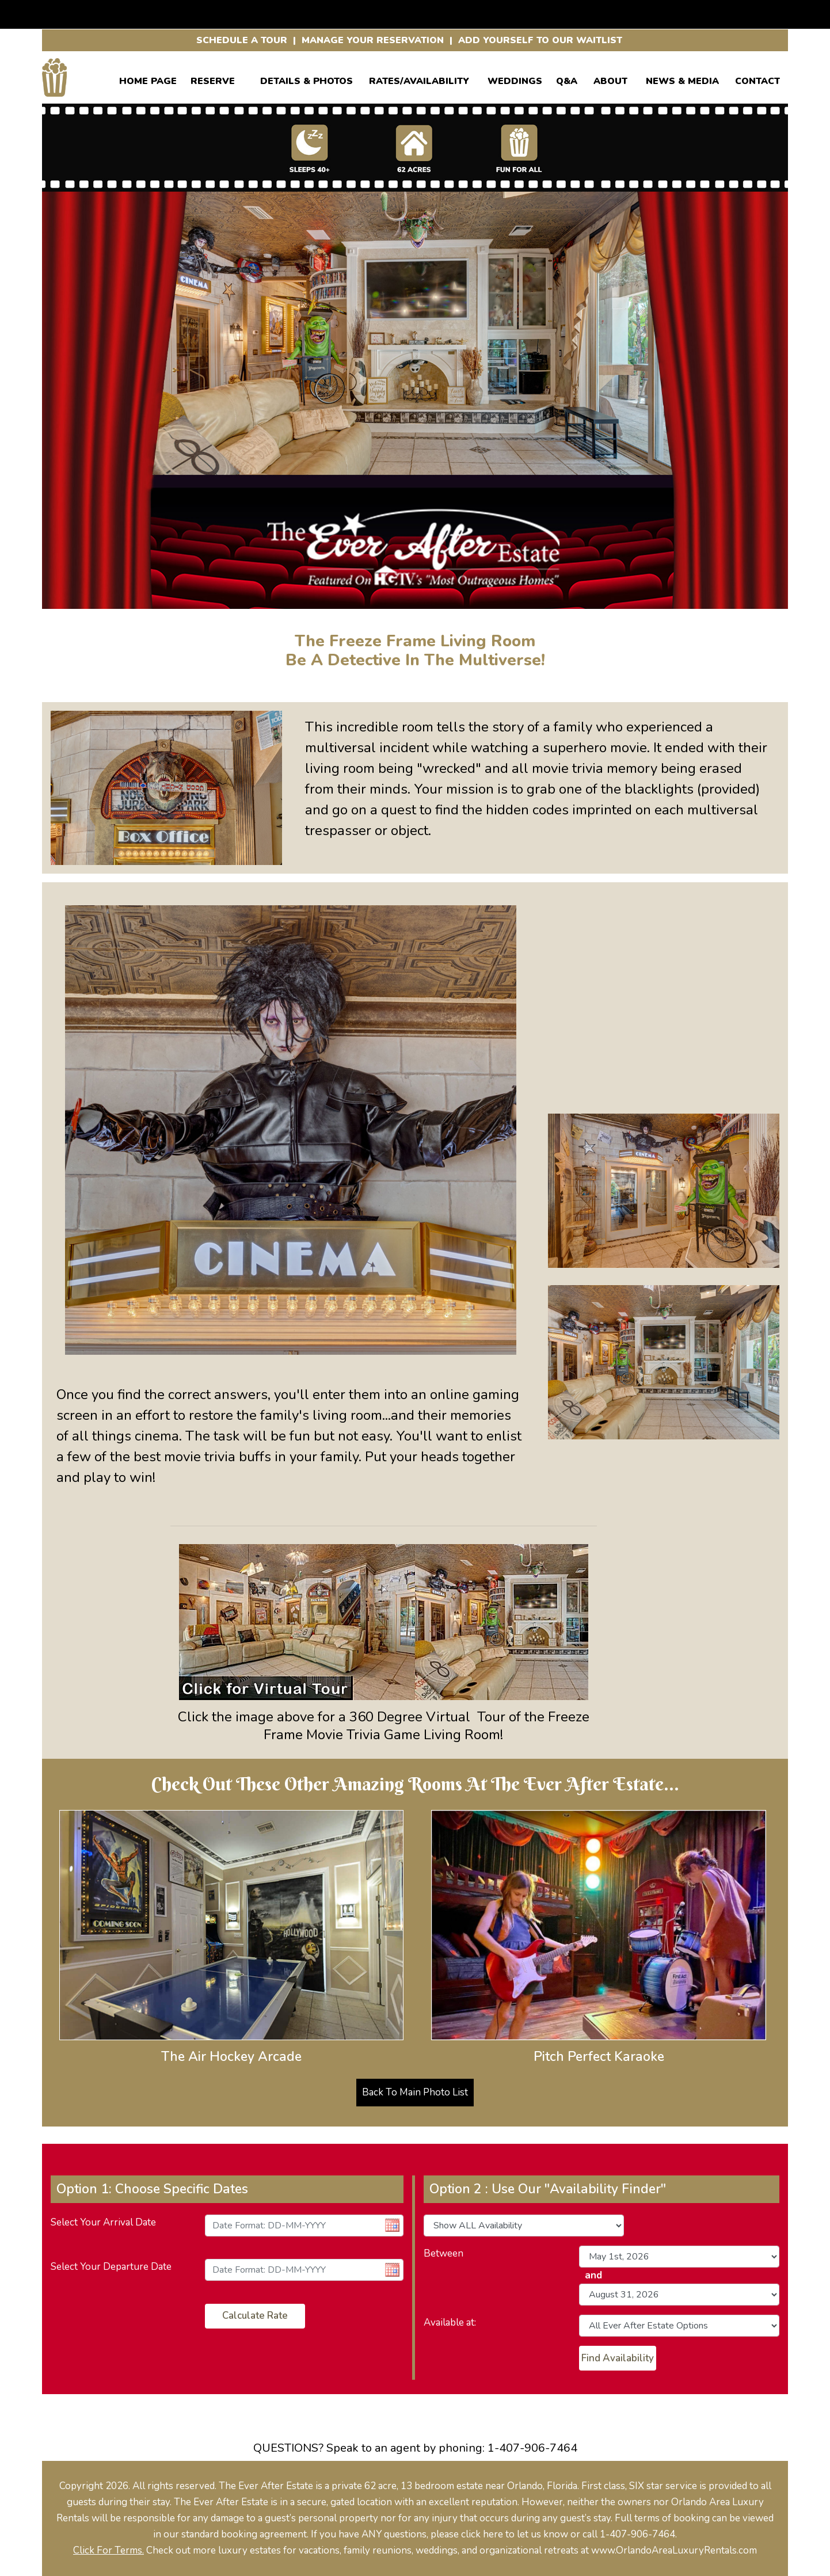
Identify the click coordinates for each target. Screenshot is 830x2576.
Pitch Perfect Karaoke (599, 2057)
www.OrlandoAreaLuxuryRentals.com (674, 2550)
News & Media (682, 79)
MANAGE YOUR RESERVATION (373, 40)
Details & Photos (306, 79)
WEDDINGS (515, 79)
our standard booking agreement (235, 2534)
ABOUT (610, 79)
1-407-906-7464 (532, 2448)
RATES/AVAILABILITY (419, 79)
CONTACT (757, 79)
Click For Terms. (108, 2550)
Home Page (148, 79)
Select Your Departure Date (111, 2266)
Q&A (566, 79)
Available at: (450, 2322)
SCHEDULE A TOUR (241, 40)
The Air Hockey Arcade (231, 2057)
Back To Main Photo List (415, 2092)
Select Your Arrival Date (103, 2222)
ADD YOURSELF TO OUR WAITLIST (540, 40)
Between (443, 2253)
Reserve (213, 79)
